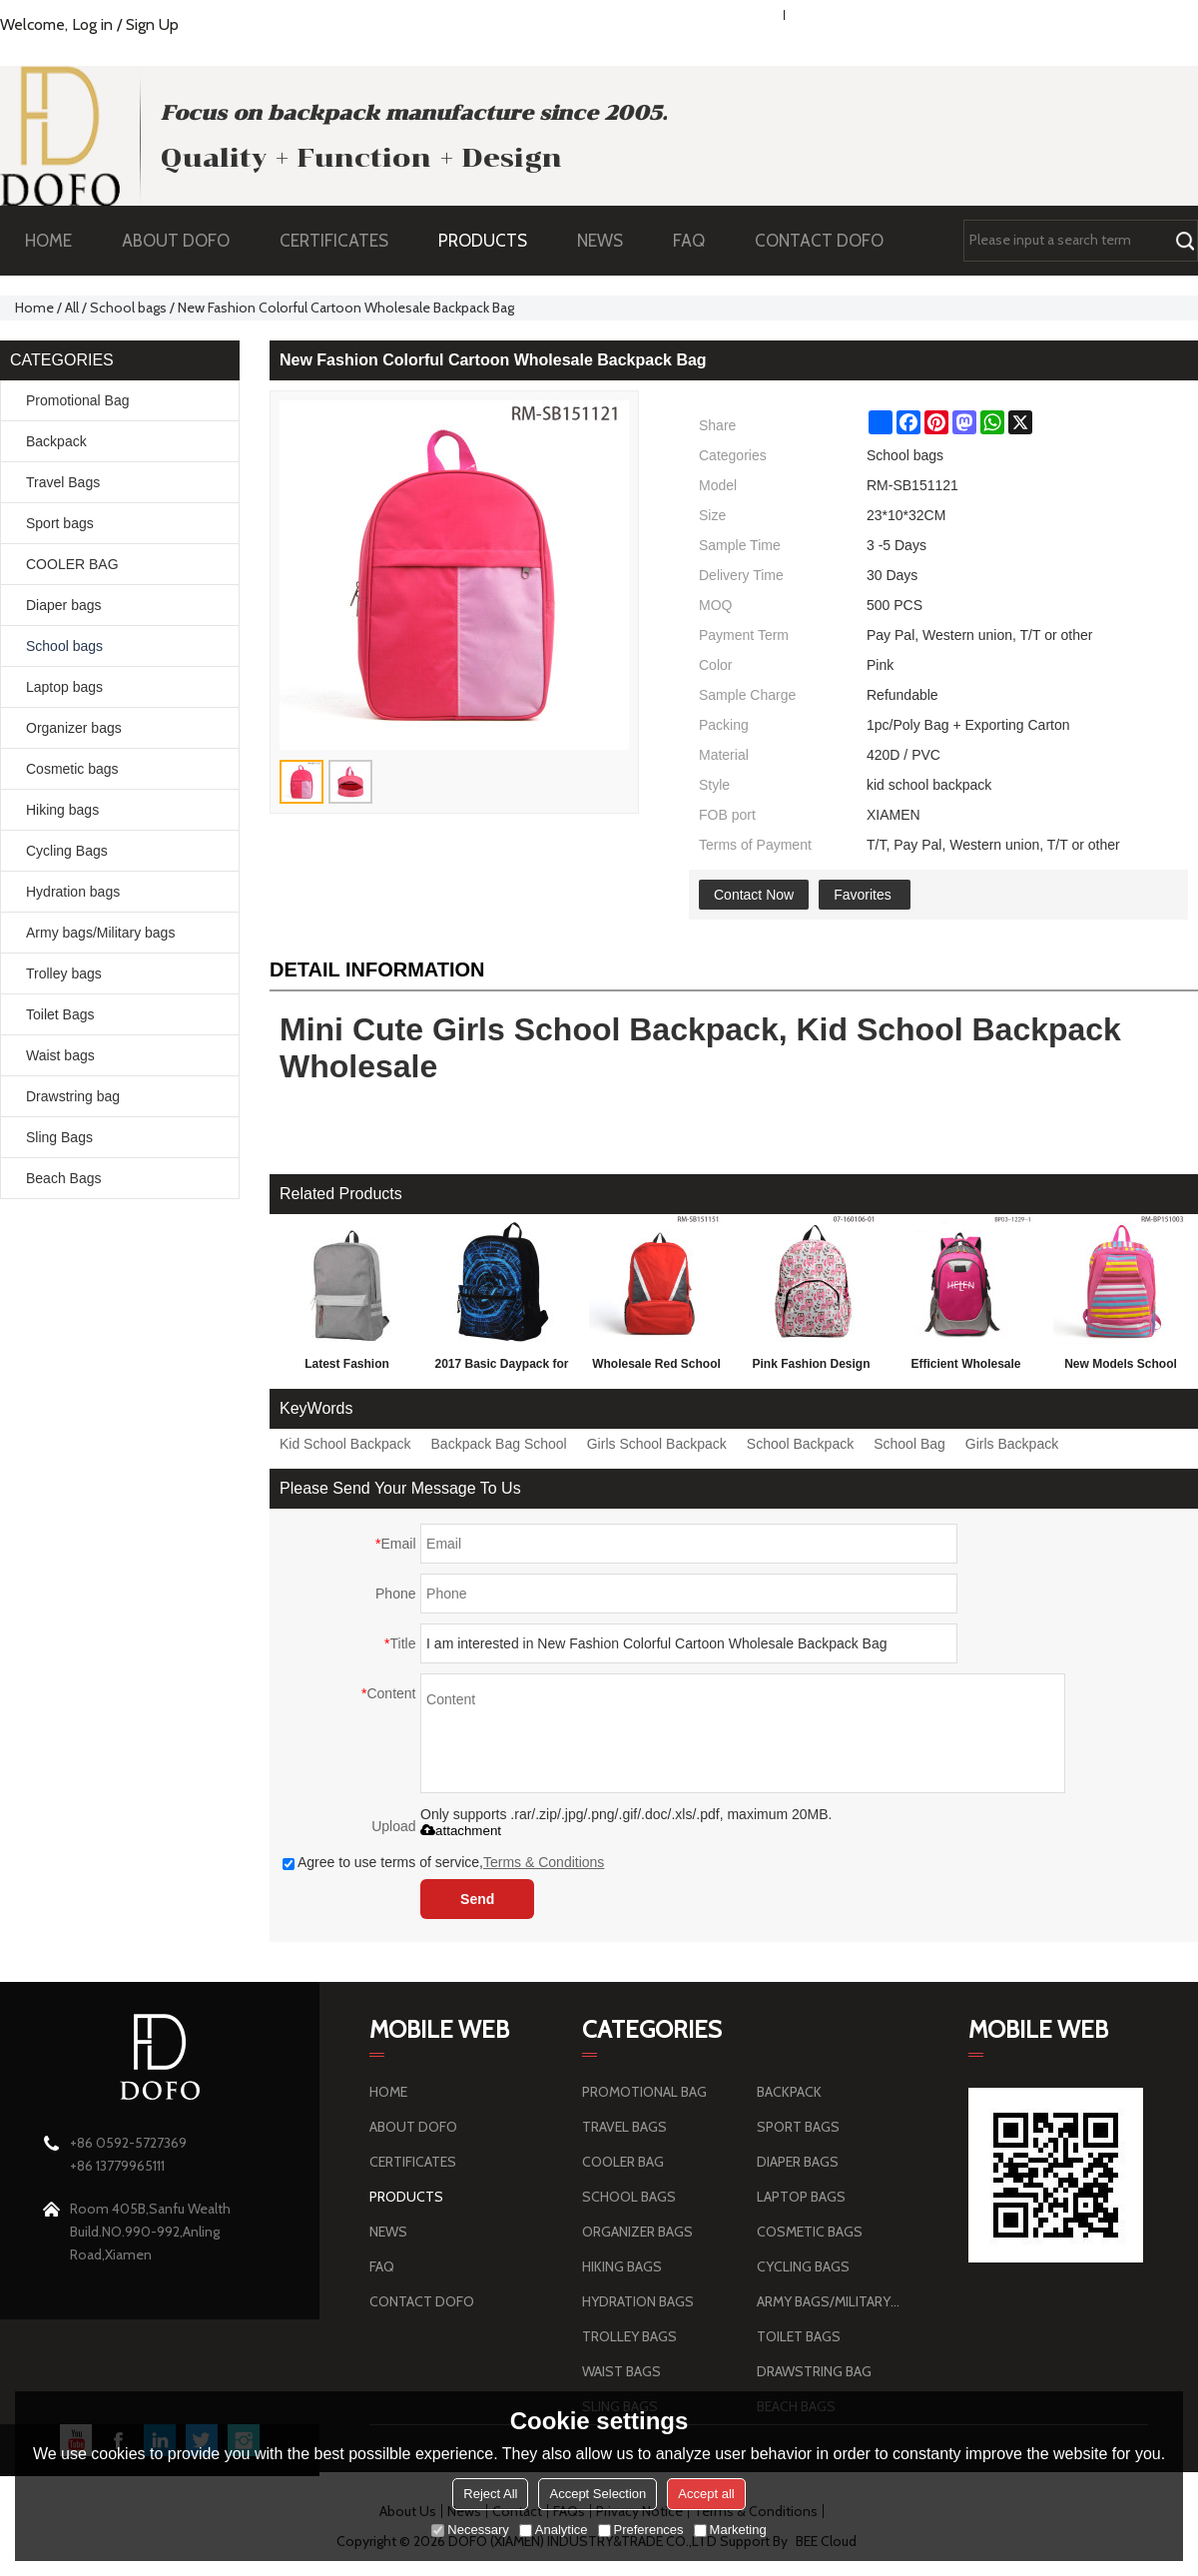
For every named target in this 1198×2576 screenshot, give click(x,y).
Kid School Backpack (345, 1444)
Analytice (553, 2529)
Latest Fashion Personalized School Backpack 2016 (347, 1368)
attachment (460, 1830)
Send (477, 1899)
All (72, 308)
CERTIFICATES (334, 241)
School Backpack (800, 1444)
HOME (48, 241)
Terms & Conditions (543, 1862)
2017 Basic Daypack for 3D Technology (501, 1368)
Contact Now (754, 895)
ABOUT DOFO (186, 241)
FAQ (699, 241)
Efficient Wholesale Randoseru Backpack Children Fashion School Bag (965, 1368)
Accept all (706, 2493)
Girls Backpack (1011, 1444)
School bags (128, 308)
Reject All (490, 2493)
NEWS (610, 241)
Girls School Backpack (657, 1444)
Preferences (641, 2529)
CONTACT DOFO (819, 241)
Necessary (469, 2529)
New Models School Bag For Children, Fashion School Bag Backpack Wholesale (1120, 1368)
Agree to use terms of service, (443, 1862)
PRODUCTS (492, 241)
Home (34, 308)
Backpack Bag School (499, 1444)
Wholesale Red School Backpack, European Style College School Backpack (656, 1368)
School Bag (909, 1444)
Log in (92, 24)
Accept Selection (597, 2493)
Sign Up (152, 24)
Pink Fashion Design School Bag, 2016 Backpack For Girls (811, 1368)
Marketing (730, 2529)
